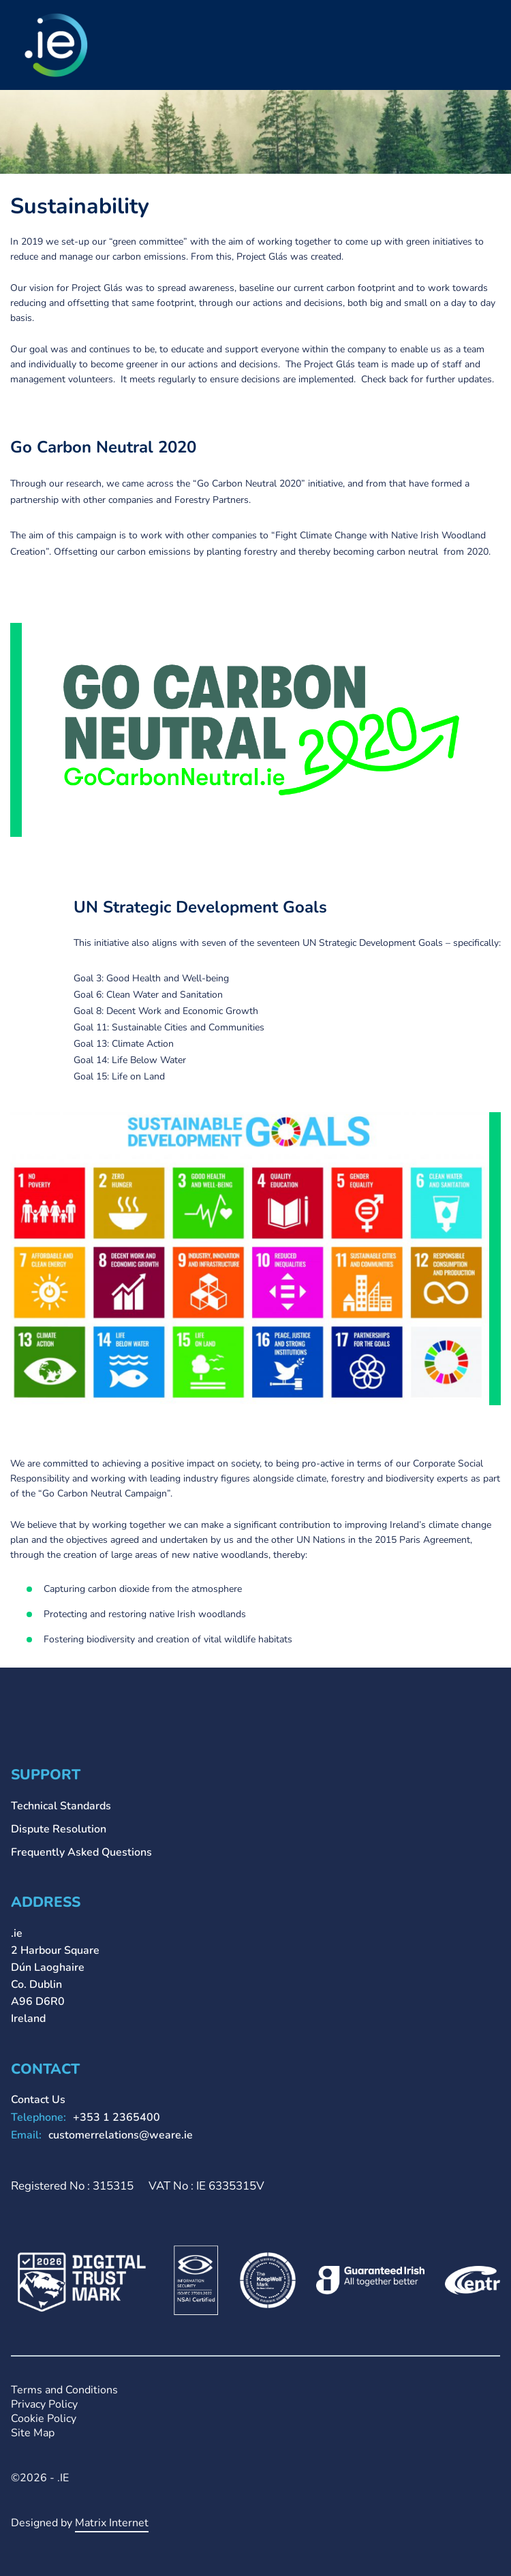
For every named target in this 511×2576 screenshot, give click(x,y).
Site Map (33, 2433)
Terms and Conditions (64, 2390)
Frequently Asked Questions (81, 1852)
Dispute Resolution (58, 1829)
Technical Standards (61, 1805)
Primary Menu (490, 29)
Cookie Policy (43, 2419)
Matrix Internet (112, 2522)
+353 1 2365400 (116, 2117)
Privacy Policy (44, 2404)
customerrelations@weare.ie (120, 2135)
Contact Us (38, 2099)
